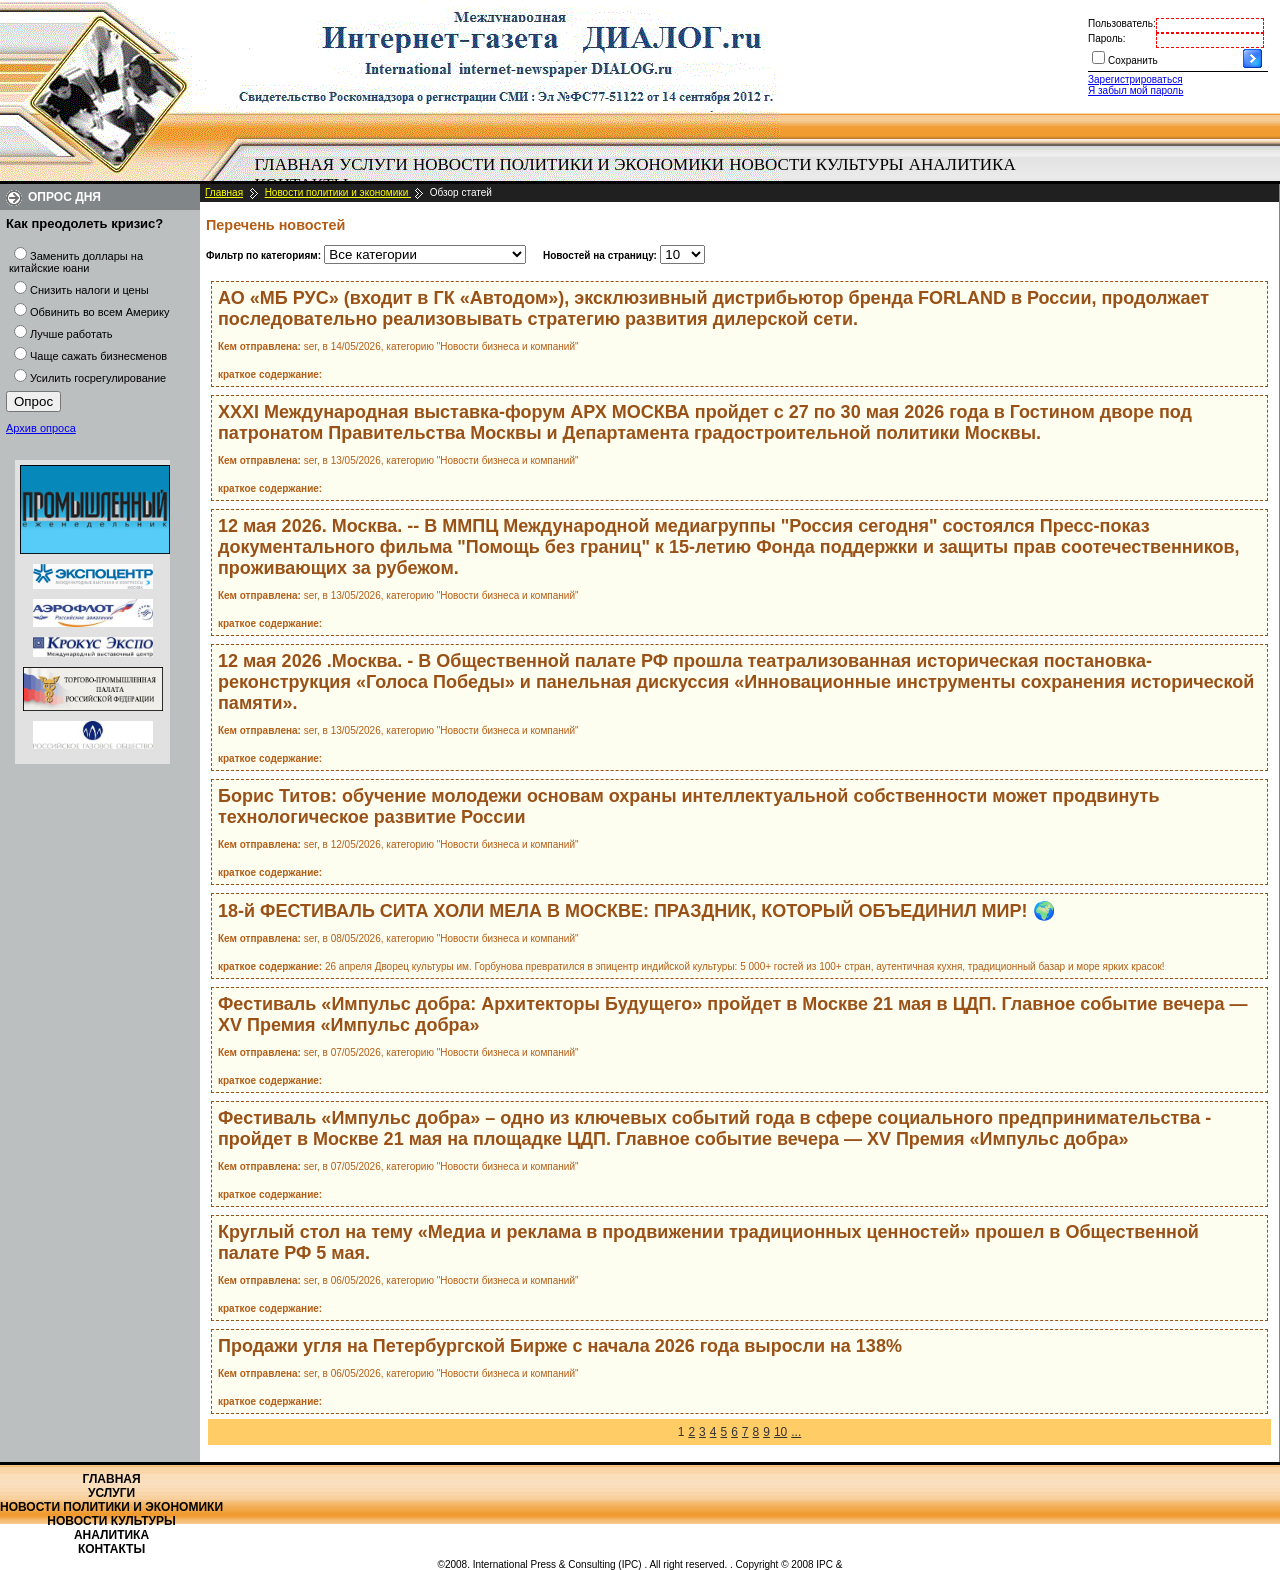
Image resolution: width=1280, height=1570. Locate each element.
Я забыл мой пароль (1135, 90)
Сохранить (1133, 60)
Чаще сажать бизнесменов (98, 356)
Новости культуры (816, 164)
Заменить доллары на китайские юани (76, 262)
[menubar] (640, 175)
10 (780, 1432)
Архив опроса (41, 428)
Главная (295, 164)
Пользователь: (1122, 23)
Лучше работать (71, 334)
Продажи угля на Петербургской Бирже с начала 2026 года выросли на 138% (560, 1346)
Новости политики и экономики (568, 164)
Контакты (111, 1549)
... (796, 1432)
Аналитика (962, 164)
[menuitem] (294, 165)
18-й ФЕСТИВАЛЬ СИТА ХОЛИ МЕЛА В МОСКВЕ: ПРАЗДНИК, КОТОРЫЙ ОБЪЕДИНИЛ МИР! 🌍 (636, 911)
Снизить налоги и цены (89, 290)
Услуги (373, 164)
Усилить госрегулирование (98, 378)
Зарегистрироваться (1135, 79)
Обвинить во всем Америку (99, 312)
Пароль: (1106, 38)
